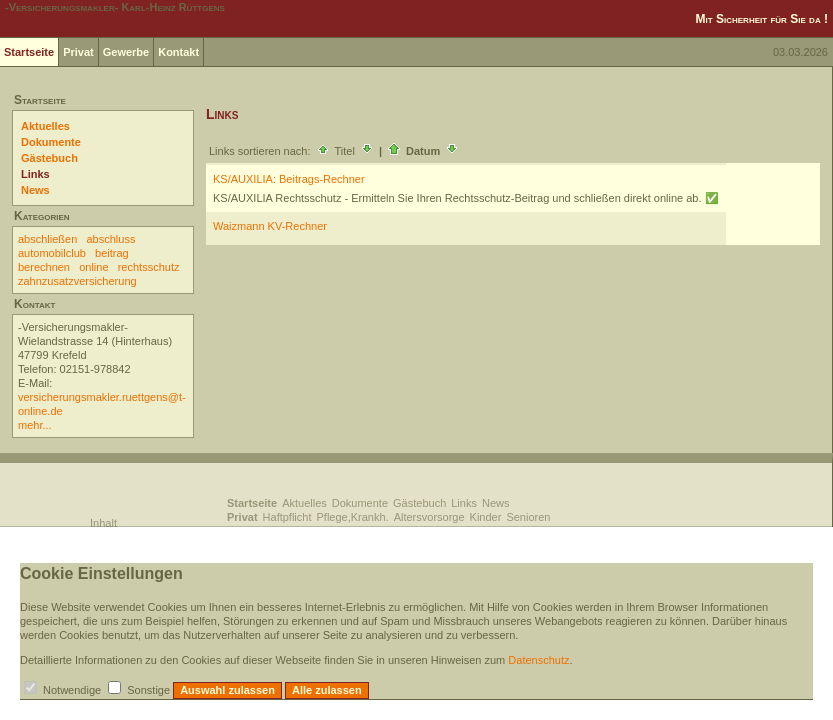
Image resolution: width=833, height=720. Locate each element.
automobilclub (52, 253)
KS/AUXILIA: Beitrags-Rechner (289, 179)
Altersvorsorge (429, 517)
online (93, 267)
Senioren (528, 517)
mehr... (35, 425)
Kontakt (178, 52)
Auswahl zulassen (227, 690)
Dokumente (51, 142)
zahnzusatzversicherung (77, 281)
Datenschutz (538, 660)
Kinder (486, 517)
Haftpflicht (287, 517)
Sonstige (148, 690)
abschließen (47, 239)
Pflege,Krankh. (353, 517)
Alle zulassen (327, 690)
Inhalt (103, 523)
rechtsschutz (149, 267)
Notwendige (72, 690)
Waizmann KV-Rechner (270, 226)
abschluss (111, 239)
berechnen (44, 267)
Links (35, 174)
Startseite (29, 52)
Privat (78, 52)
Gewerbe (126, 52)
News (35, 190)
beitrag (112, 253)
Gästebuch (49, 158)
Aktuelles (45, 126)
